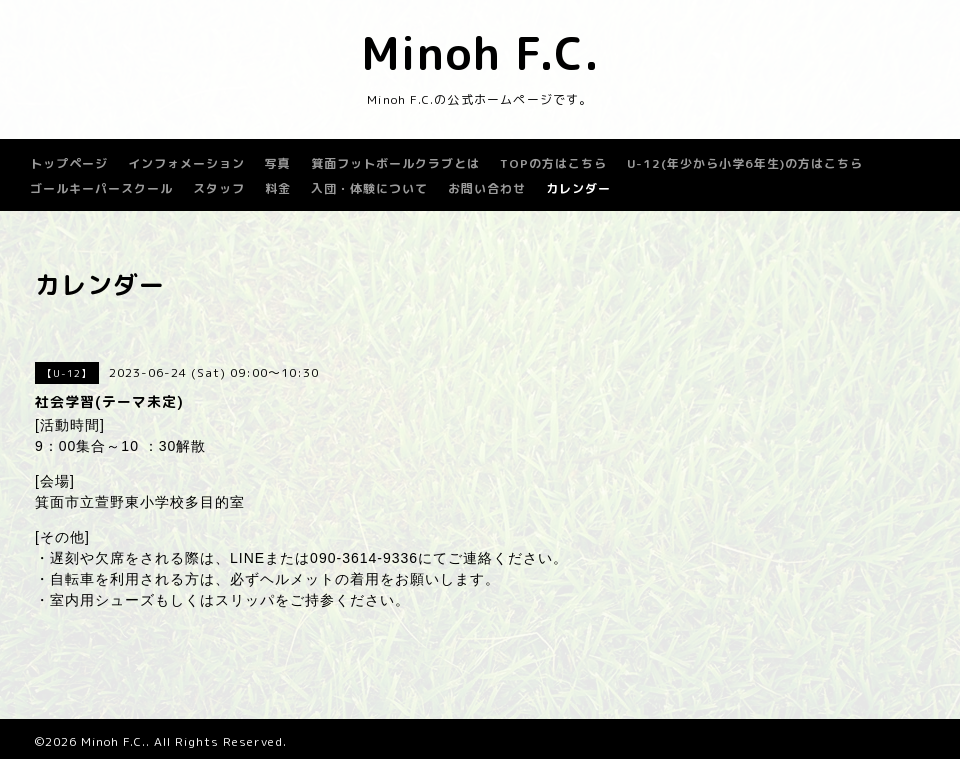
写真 (278, 163)
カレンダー (578, 188)
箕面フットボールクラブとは (395, 163)
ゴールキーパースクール (101, 188)
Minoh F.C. (480, 53)
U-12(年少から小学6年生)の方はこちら (745, 163)
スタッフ (219, 188)
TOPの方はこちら (553, 163)
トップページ (69, 163)
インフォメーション (186, 163)
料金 (278, 188)
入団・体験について (369, 188)
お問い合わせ (487, 188)
